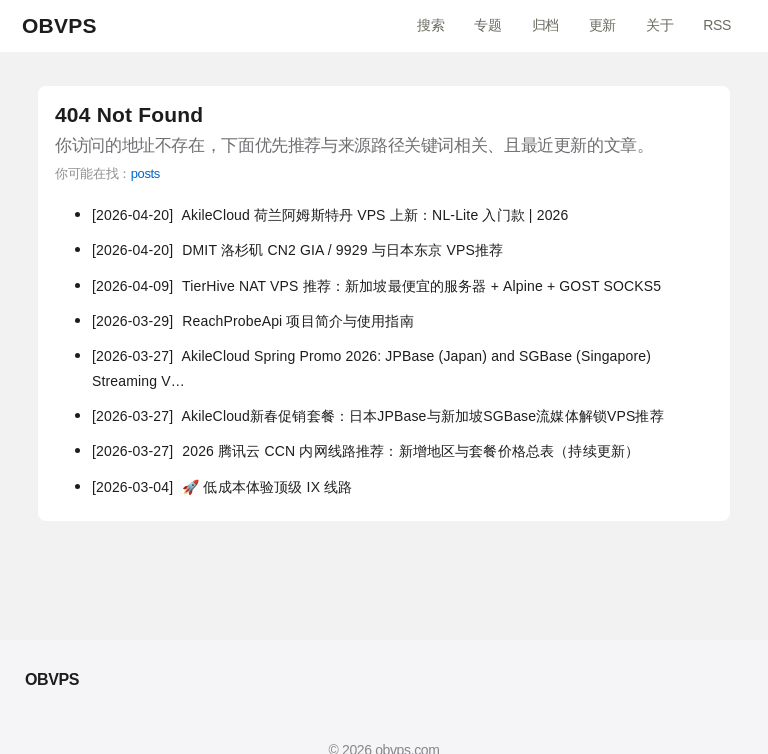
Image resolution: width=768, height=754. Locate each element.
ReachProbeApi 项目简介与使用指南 (253, 321)
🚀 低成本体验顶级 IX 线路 (222, 487)
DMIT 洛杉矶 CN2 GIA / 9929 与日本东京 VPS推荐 (297, 250)
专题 (487, 25)
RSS (717, 25)
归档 (545, 25)
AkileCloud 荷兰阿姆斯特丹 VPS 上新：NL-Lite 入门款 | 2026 (330, 215)
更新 (602, 25)
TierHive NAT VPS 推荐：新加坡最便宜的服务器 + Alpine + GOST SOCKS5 (376, 286)
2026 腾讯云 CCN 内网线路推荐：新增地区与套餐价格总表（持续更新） (365, 451)
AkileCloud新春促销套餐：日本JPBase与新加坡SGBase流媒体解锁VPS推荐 (378, 416)
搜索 (430, 25)
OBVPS (59, 25)
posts (145, 173)
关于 (659, 25)
